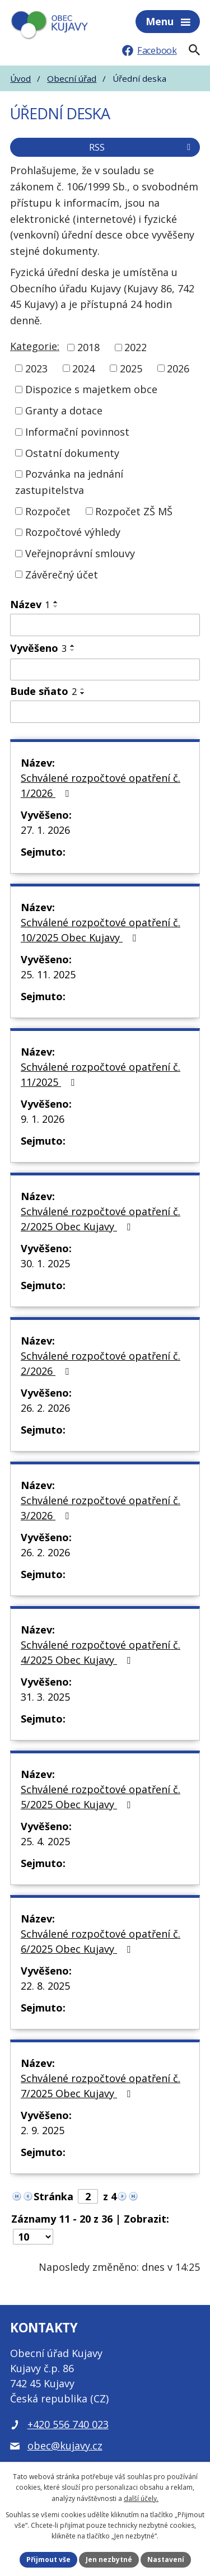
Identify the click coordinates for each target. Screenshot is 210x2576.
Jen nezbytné (109, 2559)
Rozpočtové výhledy (72, 532)
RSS (141, 147)
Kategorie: (34, 346)
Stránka (53, 2196)
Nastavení (165, 2559)
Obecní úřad (71, 78)
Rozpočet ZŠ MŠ (133, 510)
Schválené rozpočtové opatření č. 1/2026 (100, 785)
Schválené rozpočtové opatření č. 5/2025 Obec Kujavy (100, 1796)
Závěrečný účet (61, 574)
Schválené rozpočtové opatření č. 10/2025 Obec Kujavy (100, 930)
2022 (135, 347)
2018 (88, 347)
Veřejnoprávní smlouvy (80, 553)
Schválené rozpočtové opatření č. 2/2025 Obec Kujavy (100, 1219)
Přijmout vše (48, 2559)
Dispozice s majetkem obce (91, 389)
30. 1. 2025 (45, 1263)
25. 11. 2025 (48, 974)
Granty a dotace (63, 410)
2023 (36, 368)
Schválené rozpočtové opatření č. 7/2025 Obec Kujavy (100, 2085)
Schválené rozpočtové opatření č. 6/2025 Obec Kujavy (100, 1941)
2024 (83, 368)
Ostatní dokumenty (72, 452)
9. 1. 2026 (42, 1119)
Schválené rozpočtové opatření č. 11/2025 (100, 1074)
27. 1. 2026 (45, 830)
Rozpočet (48, 510)
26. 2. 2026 (45, 1408)
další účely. (141, 2498)
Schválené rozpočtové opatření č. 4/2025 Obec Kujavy (100, 1652)
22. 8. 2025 (45, 1985)
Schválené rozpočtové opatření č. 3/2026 (100, 1508)
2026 (178, 368)
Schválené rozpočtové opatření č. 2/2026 (100, 1363)
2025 (131, 368)
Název (30, 604)
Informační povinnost (77, 431)
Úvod (20, 78)
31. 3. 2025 (45, 1697)
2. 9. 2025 (42, 2130)
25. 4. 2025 (45, 1841)
